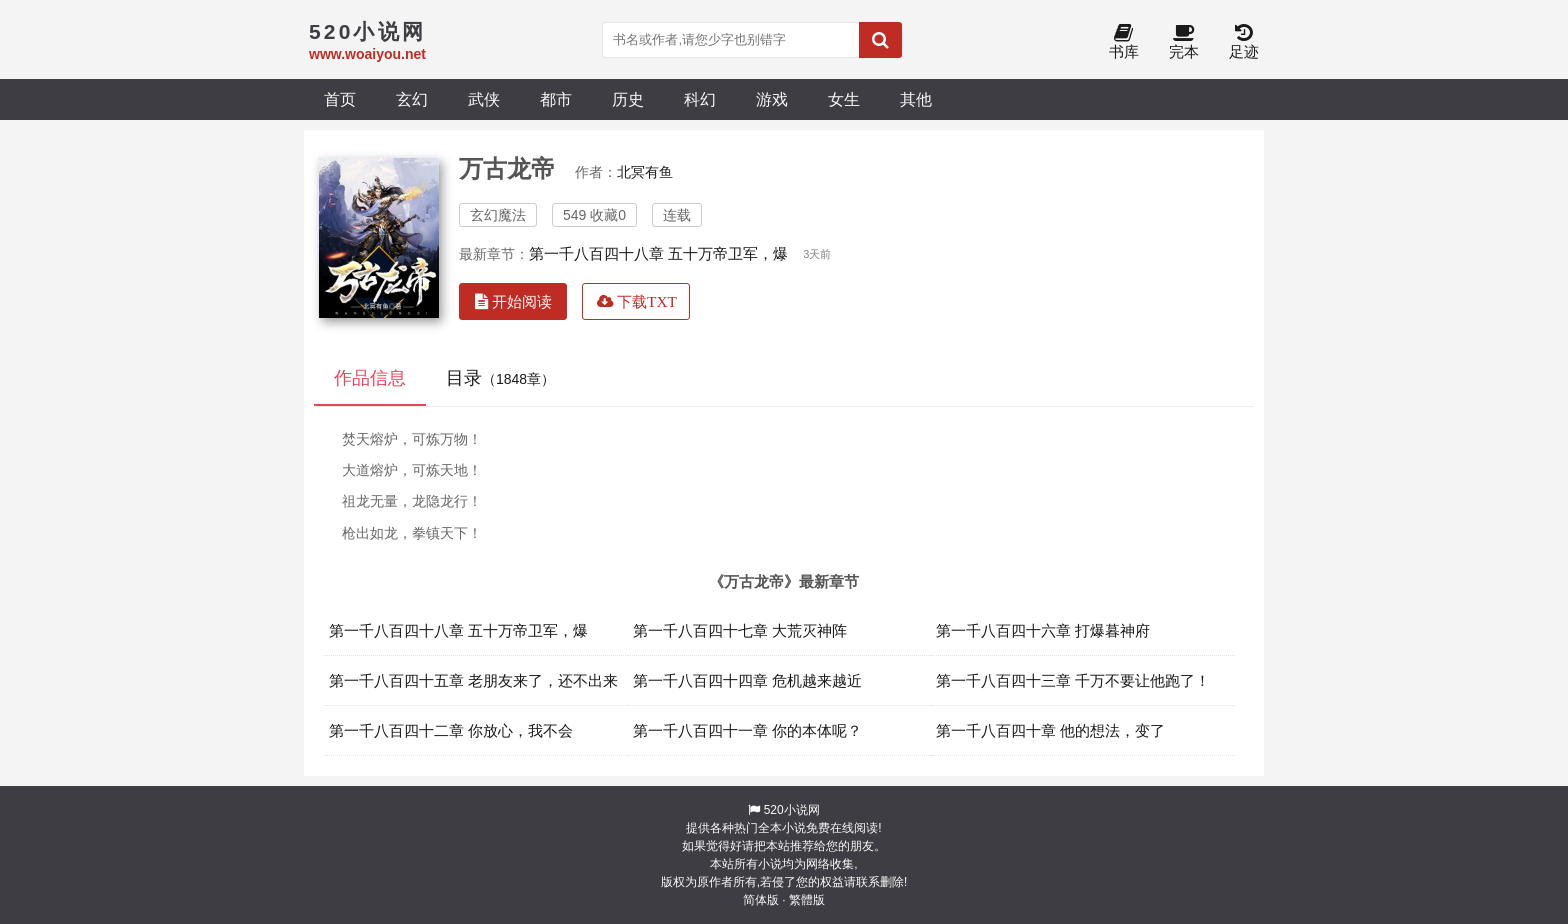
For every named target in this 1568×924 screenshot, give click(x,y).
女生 (844, 99)
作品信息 (370, 378)
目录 (500, 378)
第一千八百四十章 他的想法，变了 (1050, 730)
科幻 (700, 99)
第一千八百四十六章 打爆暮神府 (1043, 630)
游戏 (772, 99)
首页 (340, 99)
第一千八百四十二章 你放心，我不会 (451, 730)
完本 (1184, 42)
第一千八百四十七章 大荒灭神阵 (740, 630)
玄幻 (412, 99)
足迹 (1244, 42)
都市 (556, 99)
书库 (1124, 42)
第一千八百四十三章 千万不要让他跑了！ (1073, 680)
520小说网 (792, 810)
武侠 (484, 99)
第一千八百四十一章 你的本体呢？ (747, 730)
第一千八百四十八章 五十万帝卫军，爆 (658, 253)
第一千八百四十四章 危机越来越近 (747, 680)
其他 (916, 99)
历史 (628, 99)
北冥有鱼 (645, 172)
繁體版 (807, 900)
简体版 (761, 900)
